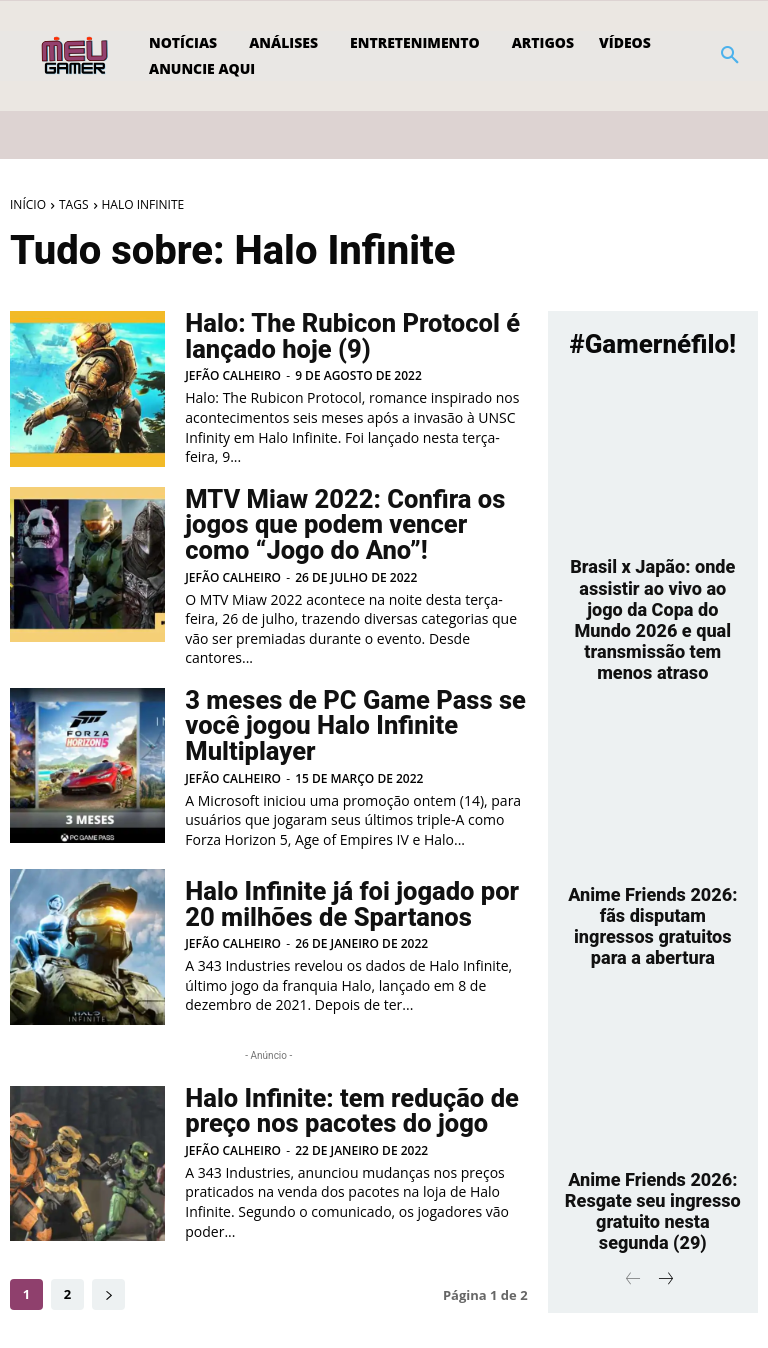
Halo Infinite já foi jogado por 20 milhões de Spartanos (342, 895)
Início (28, 204)
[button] (730, 56)
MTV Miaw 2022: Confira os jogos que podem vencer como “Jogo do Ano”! (350, 523)
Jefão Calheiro (233, 374)
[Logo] (76, 56)
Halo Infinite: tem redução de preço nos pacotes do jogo (341, 1101)
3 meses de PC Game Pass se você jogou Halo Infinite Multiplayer (345, 719)
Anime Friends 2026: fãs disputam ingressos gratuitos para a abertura (652, 875)
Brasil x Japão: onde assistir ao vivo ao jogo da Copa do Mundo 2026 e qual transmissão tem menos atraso (652, 601)
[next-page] (108, 1284)
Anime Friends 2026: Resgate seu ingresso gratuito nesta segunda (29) (653, 1139)
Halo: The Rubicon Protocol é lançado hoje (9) (342, 337)
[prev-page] (633, 1202)
